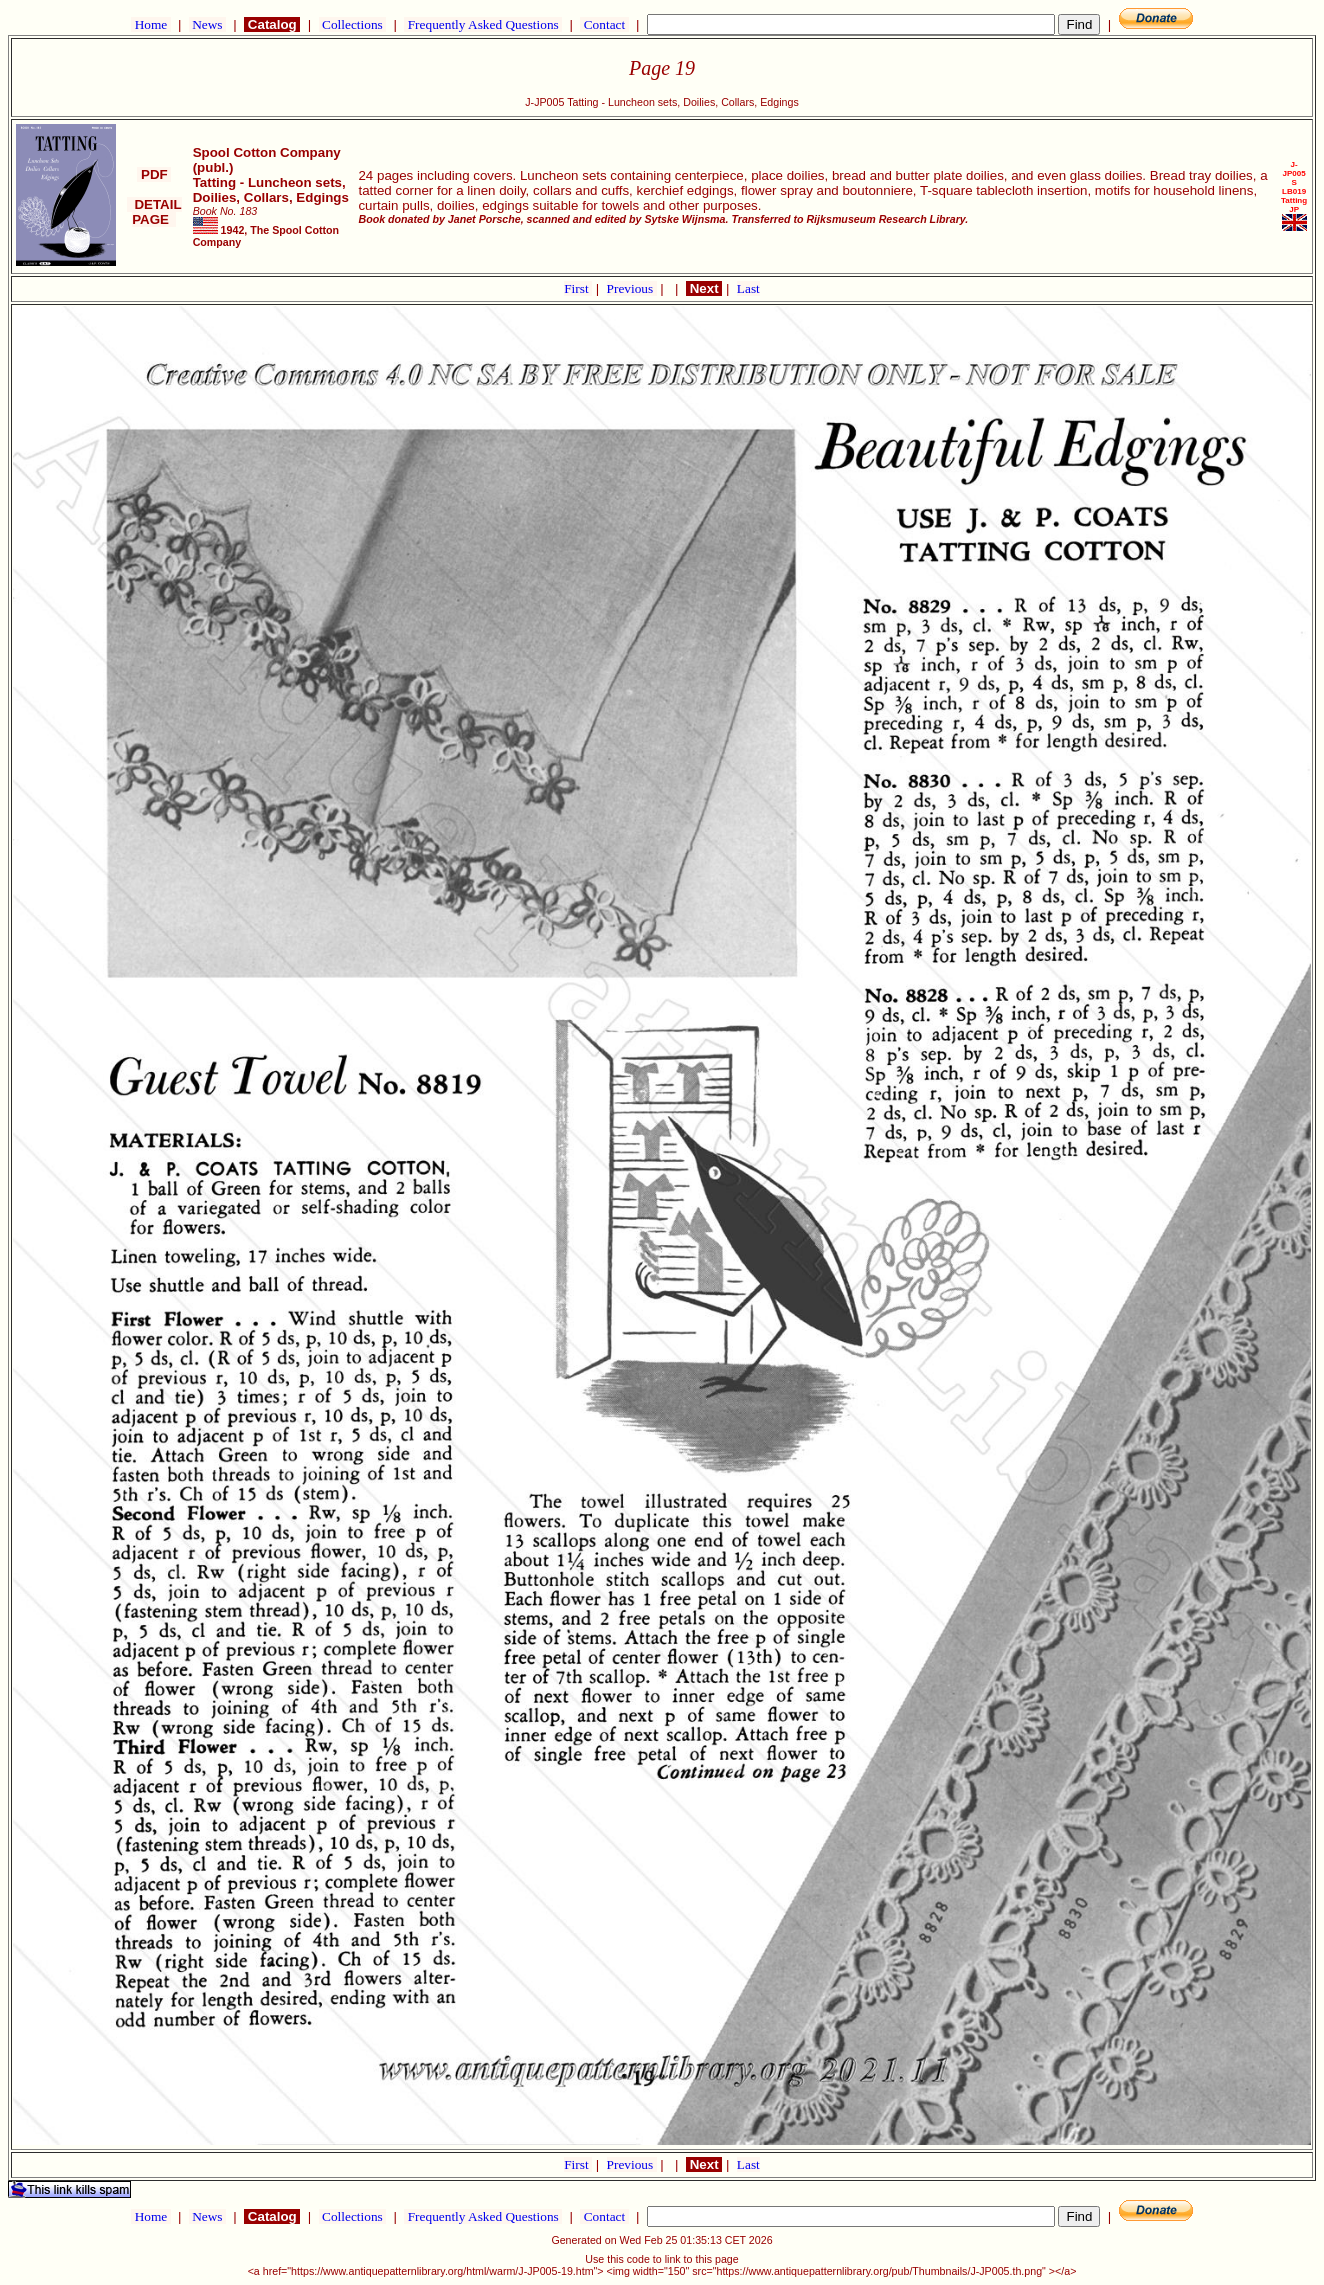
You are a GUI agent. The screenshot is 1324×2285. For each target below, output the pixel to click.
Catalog (272, 24)
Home (150, 24)
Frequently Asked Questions (483, 24)
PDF (154, 174)
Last (748, 288)
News (207, 24)
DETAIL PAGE (154, 212)
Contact (604, 24)
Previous (632, 288)
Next (704, 288)
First (578, 288)
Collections (352, 24)
